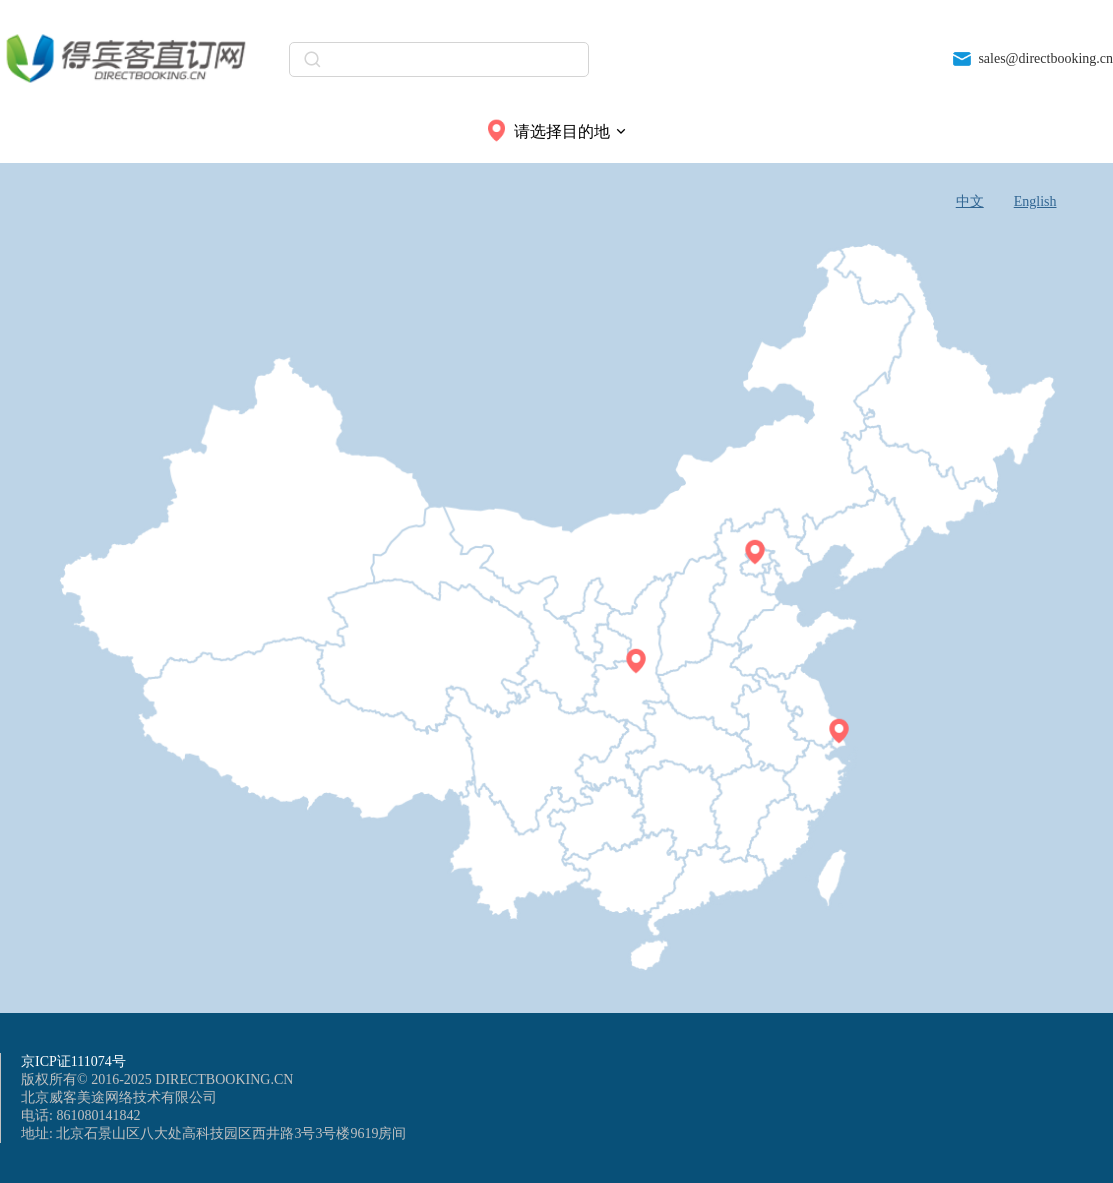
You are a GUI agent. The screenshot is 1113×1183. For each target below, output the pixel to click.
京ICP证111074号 (73, 1061)
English (1035, 201)
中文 (970, 201)
